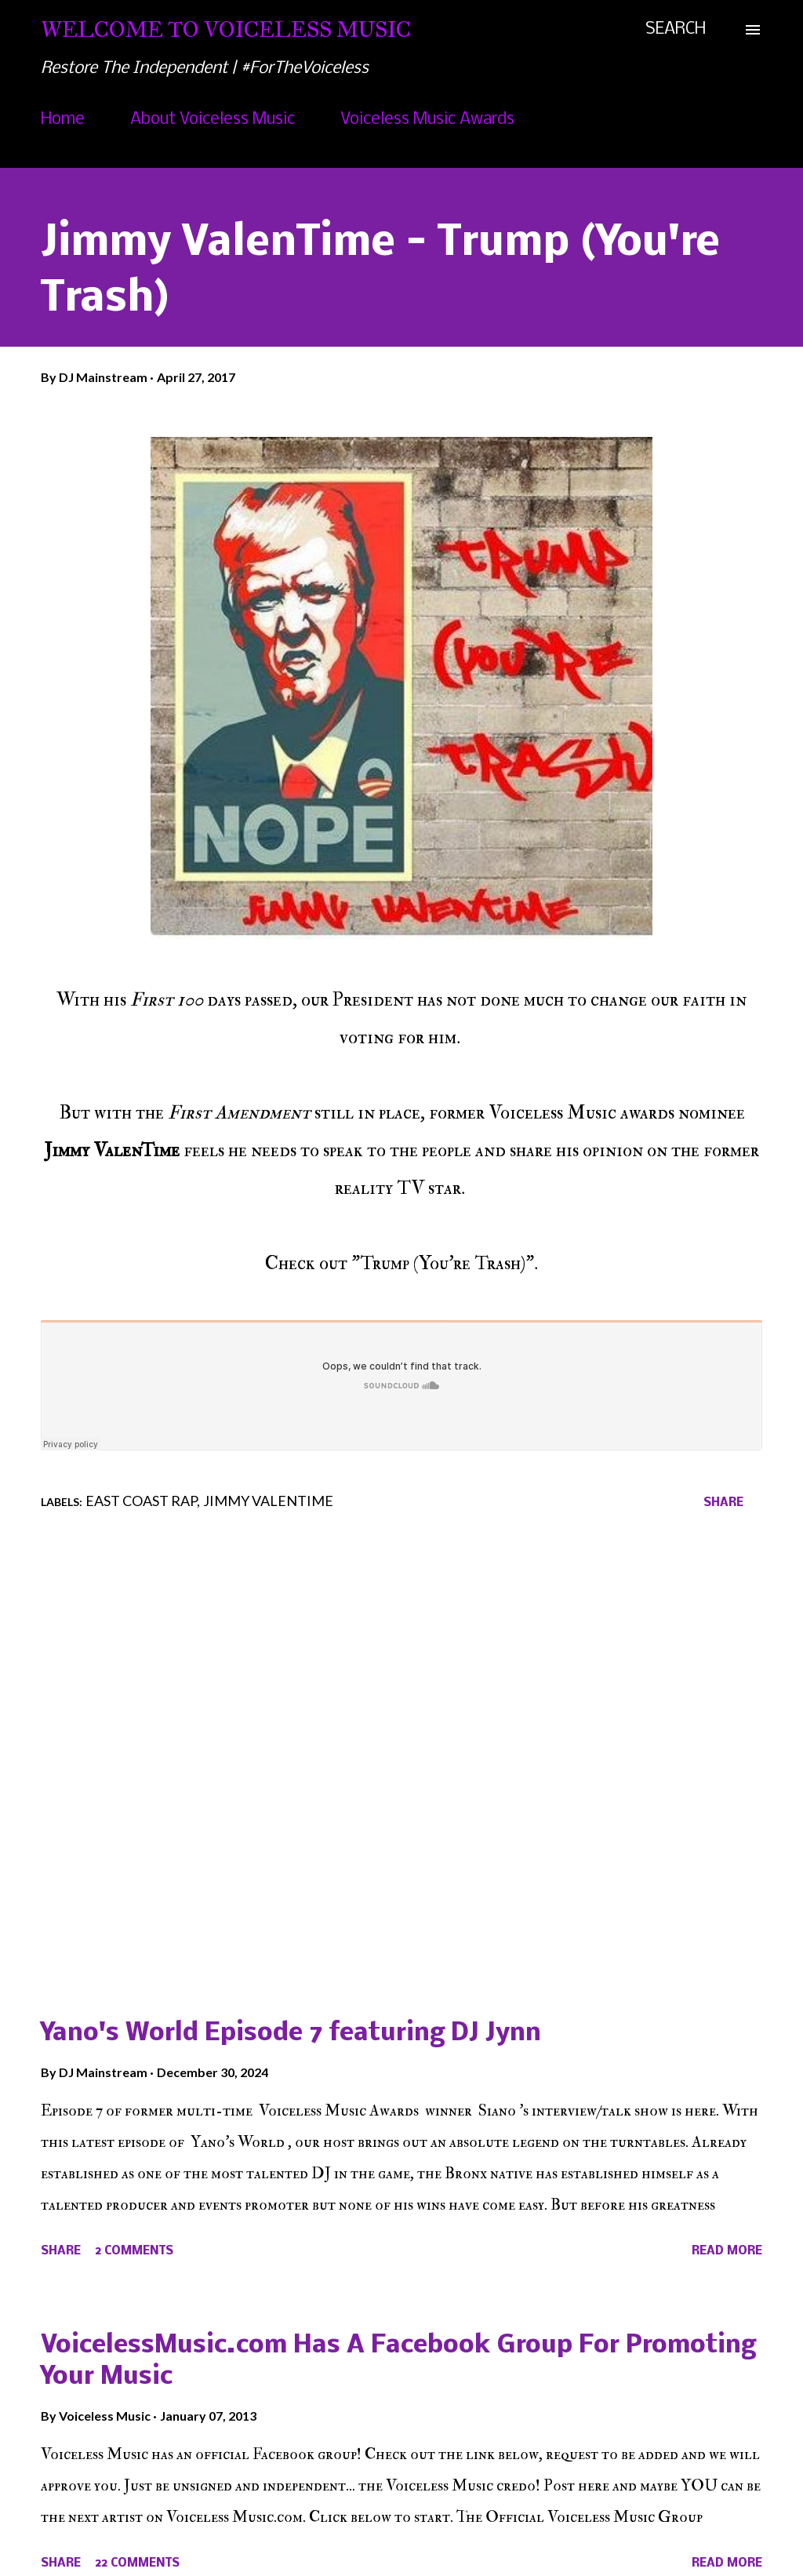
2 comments (134, 2251)
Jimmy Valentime (268, 1500)
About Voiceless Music (212, 120)
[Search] (675, 30)
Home (63, 120)
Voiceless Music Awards (427, 120)
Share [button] (723, 1503)
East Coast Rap (141, 1500)
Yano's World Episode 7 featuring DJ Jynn (291, 2034)
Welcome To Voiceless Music (226, 29)
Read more (727, 2251)
